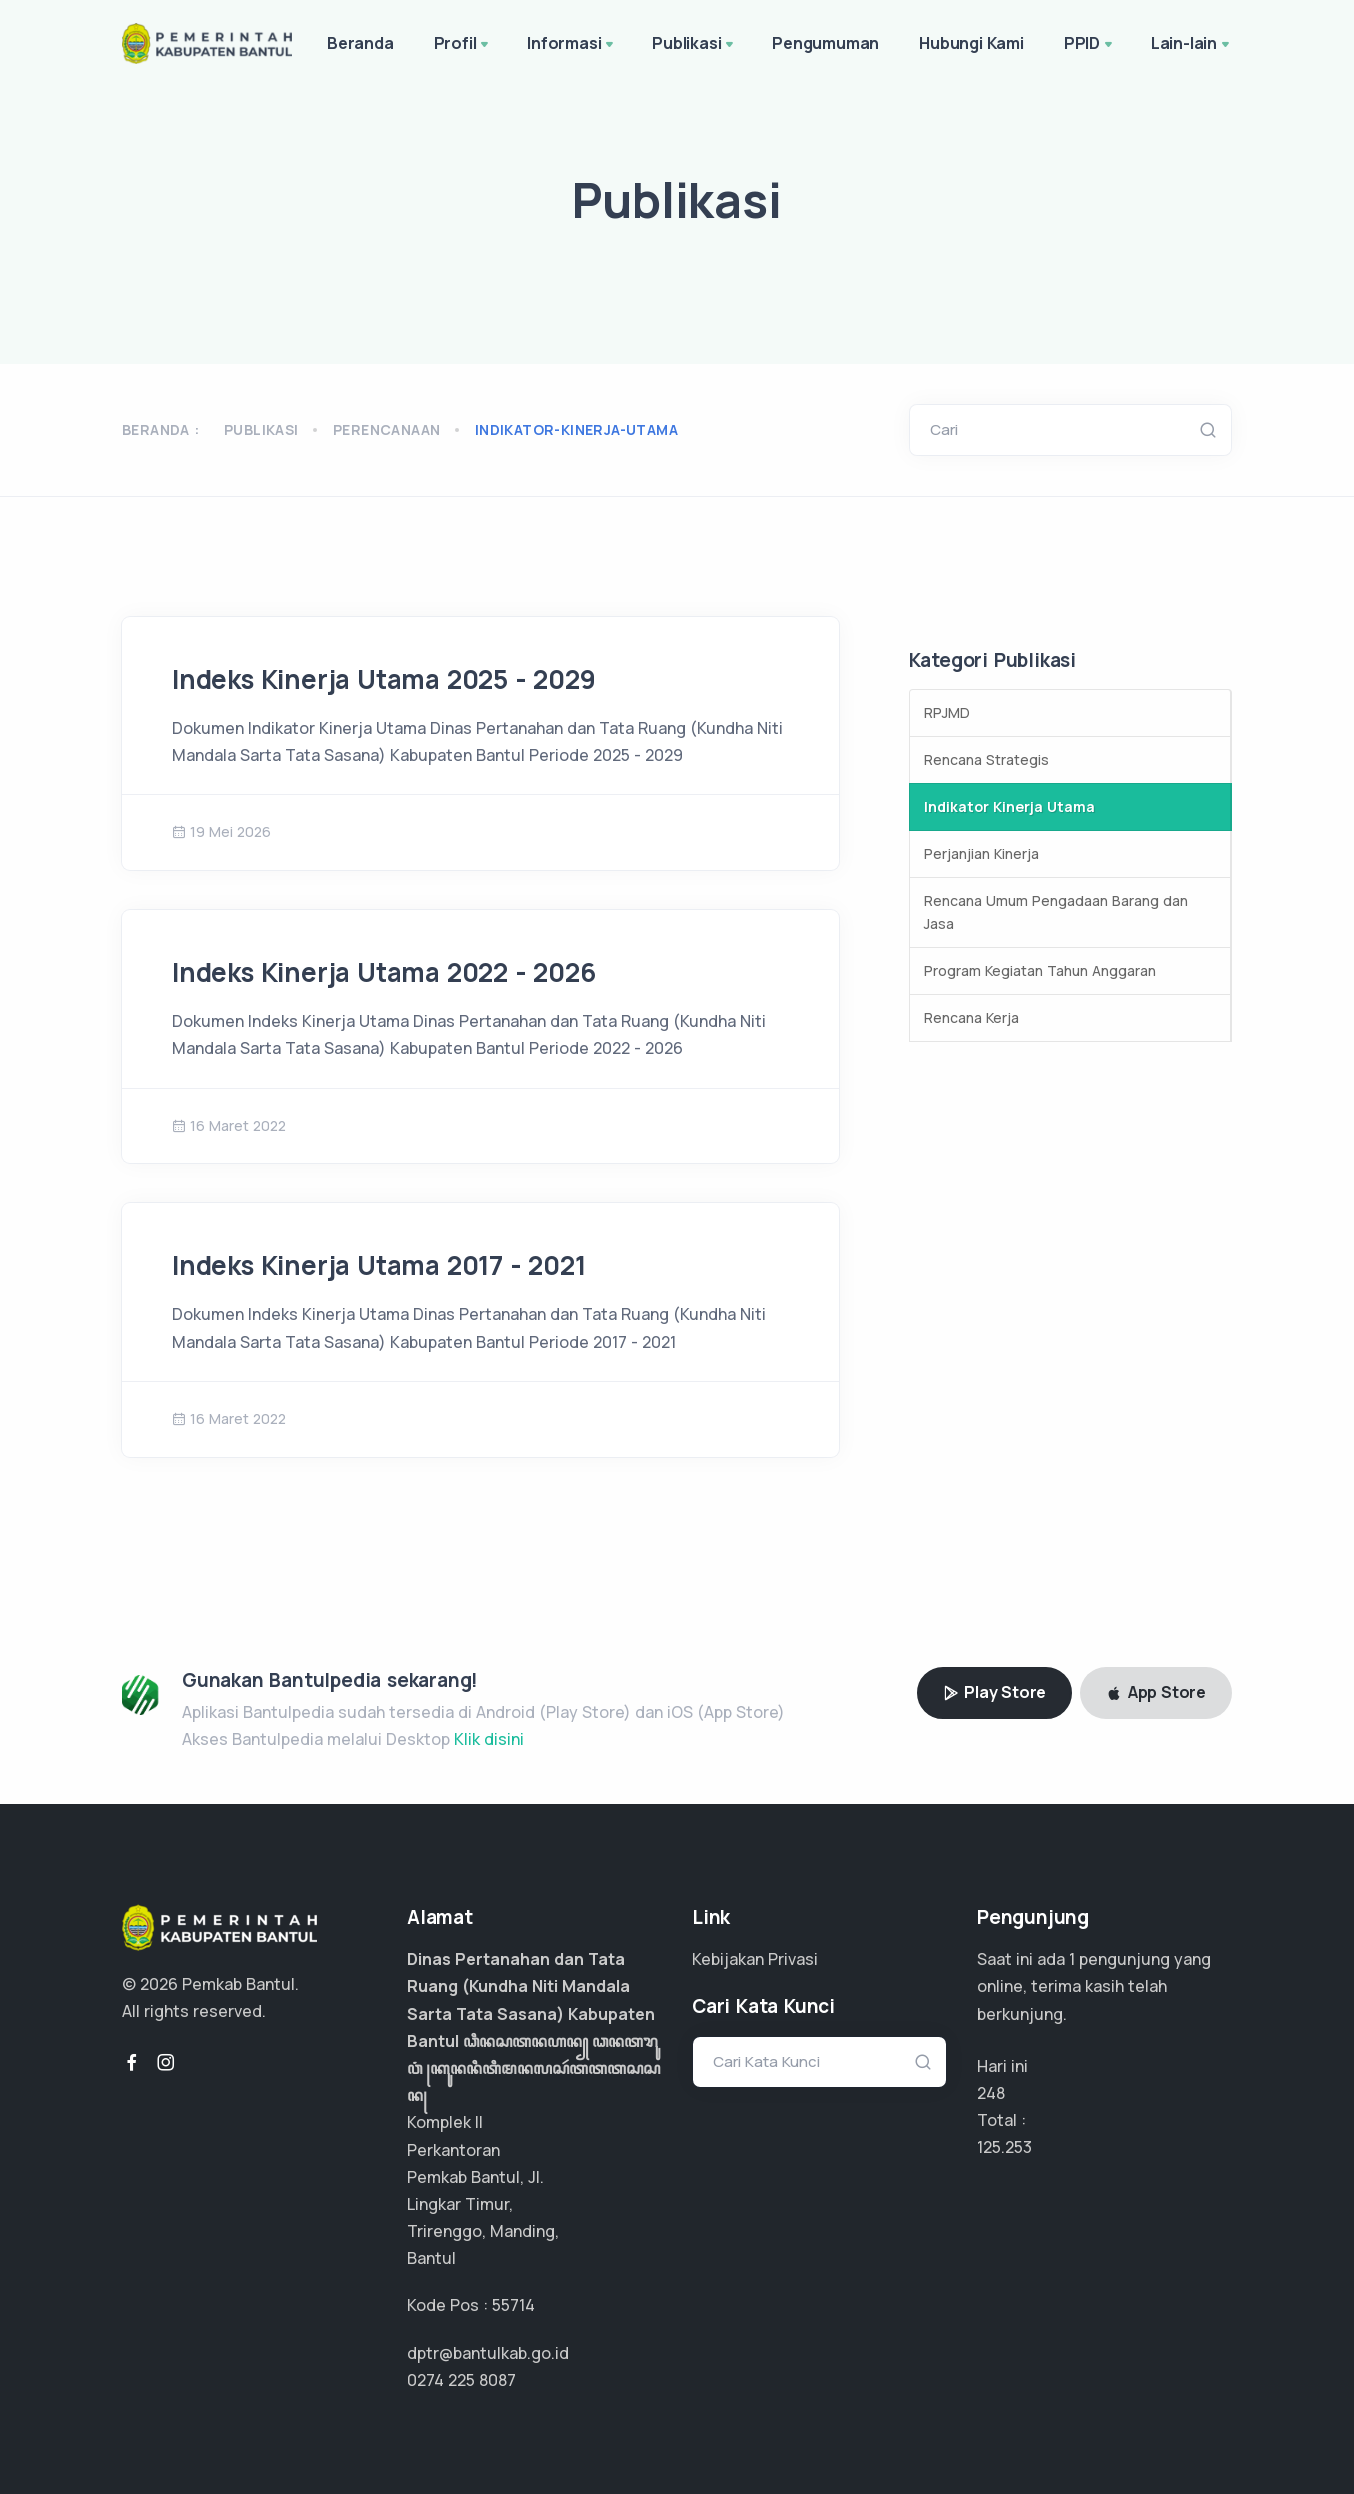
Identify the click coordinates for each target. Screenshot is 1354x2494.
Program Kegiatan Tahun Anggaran (1040, 970)
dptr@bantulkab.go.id (488, 2353)
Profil (463, 45)
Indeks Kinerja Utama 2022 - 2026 (384, 972)
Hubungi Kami (971, 43)
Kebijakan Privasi (755, 1959)
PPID (1090, 45)
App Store (1156, 1692)
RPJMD (947, 712)
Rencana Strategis (986, 759)
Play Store (995, 1692)
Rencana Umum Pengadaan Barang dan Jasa (1056, 912)
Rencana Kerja (971, 1017)
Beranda (360, 43)
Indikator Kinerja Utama (1009, 806)
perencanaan (386, 429)
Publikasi (694, 45)
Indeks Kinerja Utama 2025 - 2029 (384, 679)
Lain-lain (1192, 45)
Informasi (572, 45)
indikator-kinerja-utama (576, 429)
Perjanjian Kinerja (981, 853)
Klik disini (489, 1739)
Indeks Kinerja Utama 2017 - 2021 (379, 1265)
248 (991, 2093)
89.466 (1003, 2147)
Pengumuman (825, 43)
